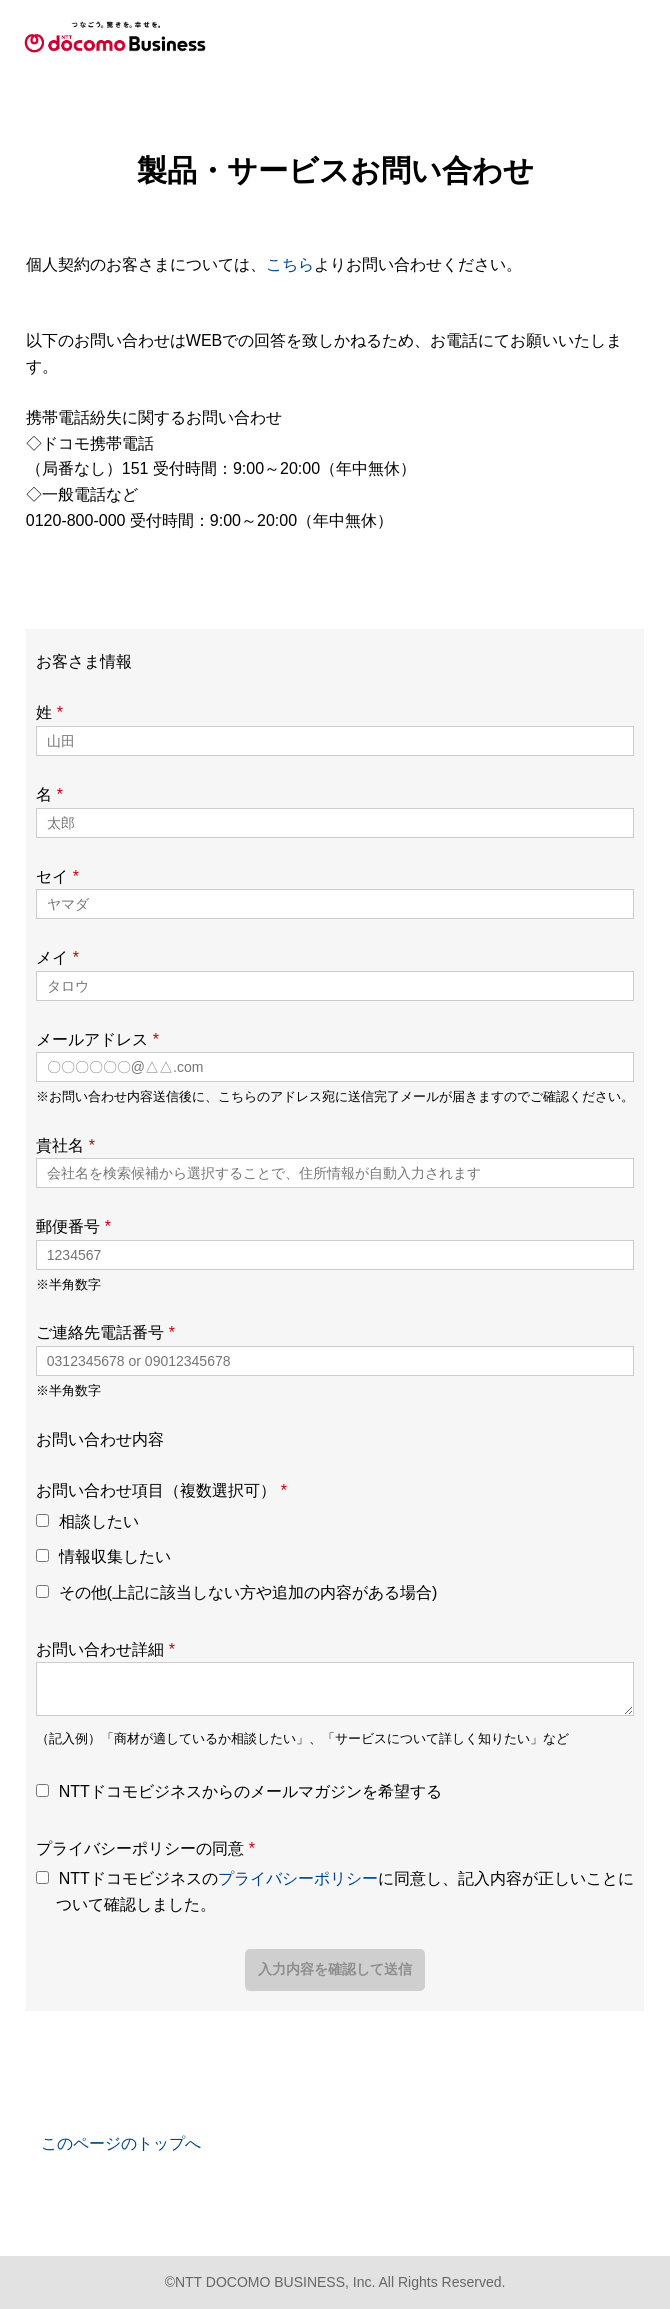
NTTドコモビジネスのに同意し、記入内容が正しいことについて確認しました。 (345, 1891)
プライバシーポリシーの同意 (145, 1848)
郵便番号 (73, 1226)
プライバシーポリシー (298, 1878)
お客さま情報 (84, 661)
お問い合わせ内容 (100, 1439)
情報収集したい (115, 1556)
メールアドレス (97, 1039)
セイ (57, 876)
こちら (290, 264)
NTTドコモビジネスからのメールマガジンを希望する (250, 1791)
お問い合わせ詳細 (105, 1649)
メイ (57, 957)
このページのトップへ (121, 2143)
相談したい (99, 1521)
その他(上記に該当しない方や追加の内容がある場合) (248, 1592)
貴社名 (65, 1145)
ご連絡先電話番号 (105, 1332)
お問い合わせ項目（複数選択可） (161, 1490)
